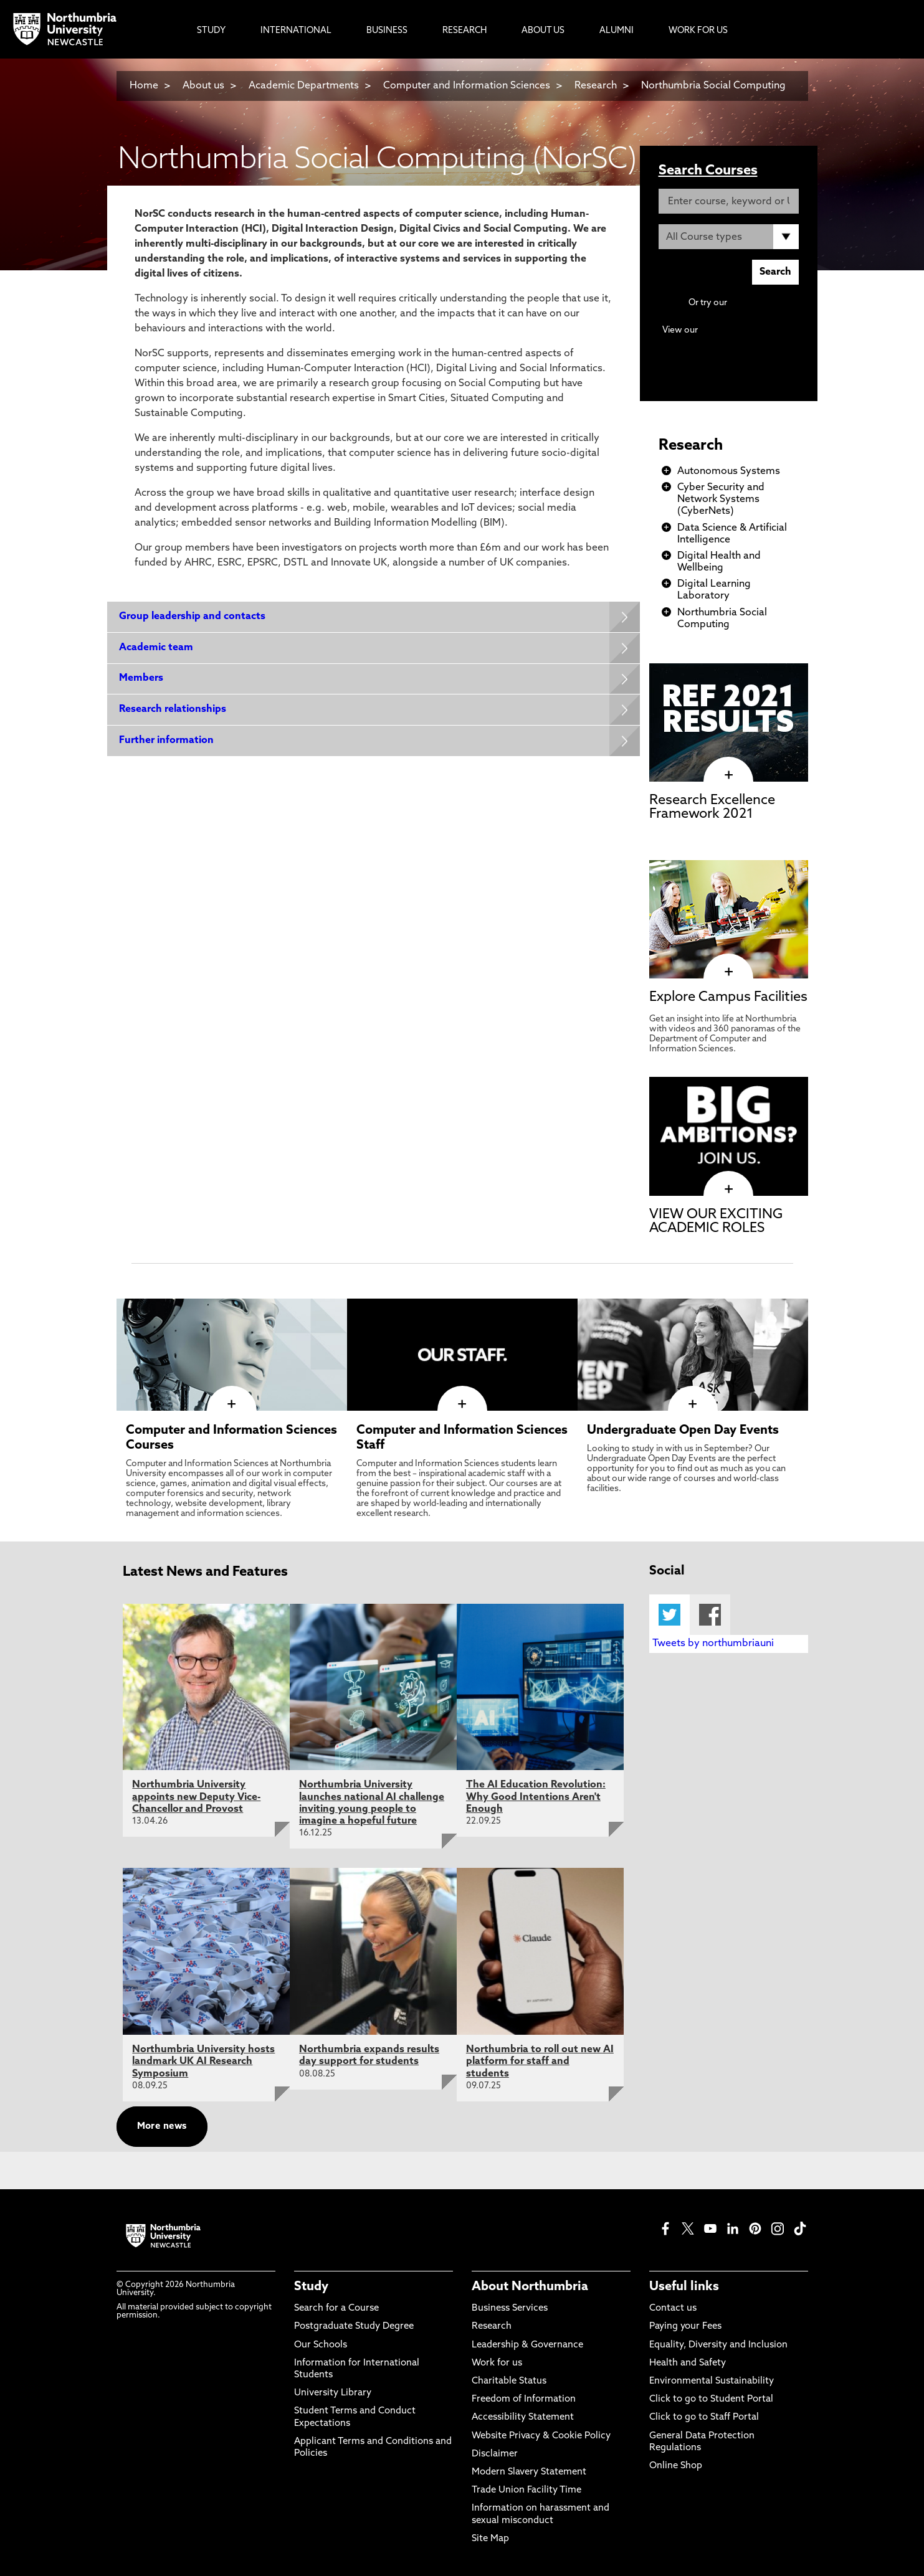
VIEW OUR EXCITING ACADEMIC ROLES (716, 1222)
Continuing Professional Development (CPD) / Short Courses (742, 342)
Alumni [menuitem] (616, 31)
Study (311, 2287)
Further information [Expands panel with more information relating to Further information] (167, 742)
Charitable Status (509, 2381)
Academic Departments (304, 86)
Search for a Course (336, 2308)
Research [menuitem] (464, 31)
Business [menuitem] (386, 31)
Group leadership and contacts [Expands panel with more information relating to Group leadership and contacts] (193, 617)
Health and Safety (687, 2363)
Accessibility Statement (523, 2417)
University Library (332, 2393)
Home (144, 86)
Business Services (510, 2308)
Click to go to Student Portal (711, 2399)
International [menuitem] (295, 31)
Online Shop (675, 2466)
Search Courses (708, 171)
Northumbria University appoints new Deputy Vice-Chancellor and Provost (196, 1797)
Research (595, 86)
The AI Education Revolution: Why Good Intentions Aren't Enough (536, 1797)
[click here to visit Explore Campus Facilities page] (728, 972)
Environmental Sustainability (711, 2381)
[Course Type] (729, 236)
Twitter (669, 1615)
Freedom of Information (524, 2399)
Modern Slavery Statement (529, 2472)
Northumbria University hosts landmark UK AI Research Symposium (203, 2061)
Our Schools (320, 2345)
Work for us (497, 2363)
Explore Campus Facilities (728, 997)
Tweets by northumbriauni (713, 1644)
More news (162, 2126)
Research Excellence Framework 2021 (712, 807)
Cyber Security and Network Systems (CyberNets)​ (720, 499)
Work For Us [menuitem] (698, 31)
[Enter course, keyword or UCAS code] (729, 201)
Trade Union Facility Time (526, 2490)
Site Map (490, 2539)
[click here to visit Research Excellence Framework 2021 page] (728, 775)
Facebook (710, 1615)
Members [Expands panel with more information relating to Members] (142, 679)
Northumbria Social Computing (713, 86)
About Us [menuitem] (543, 31)
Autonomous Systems (728, 471)
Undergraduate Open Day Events (683, 1430)
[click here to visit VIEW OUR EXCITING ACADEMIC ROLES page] (728, 1190)
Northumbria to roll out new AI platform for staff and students (540, 2061)
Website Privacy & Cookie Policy (541, 2436)
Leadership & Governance (527, 2345)
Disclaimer (495, 2454)
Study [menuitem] (211, 31)
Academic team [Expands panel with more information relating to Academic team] (157, 648)
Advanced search (764, 303)
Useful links (684, 2287)
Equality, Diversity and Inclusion (718, 2345)
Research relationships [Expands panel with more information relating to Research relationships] (173, 711)
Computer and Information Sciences (468, 86)
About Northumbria (530, 2287)
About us (203, 86)
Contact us (673, 2308)
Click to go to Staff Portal (704, 2417)
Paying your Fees (685, 2326)
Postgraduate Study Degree (354, 2326)
